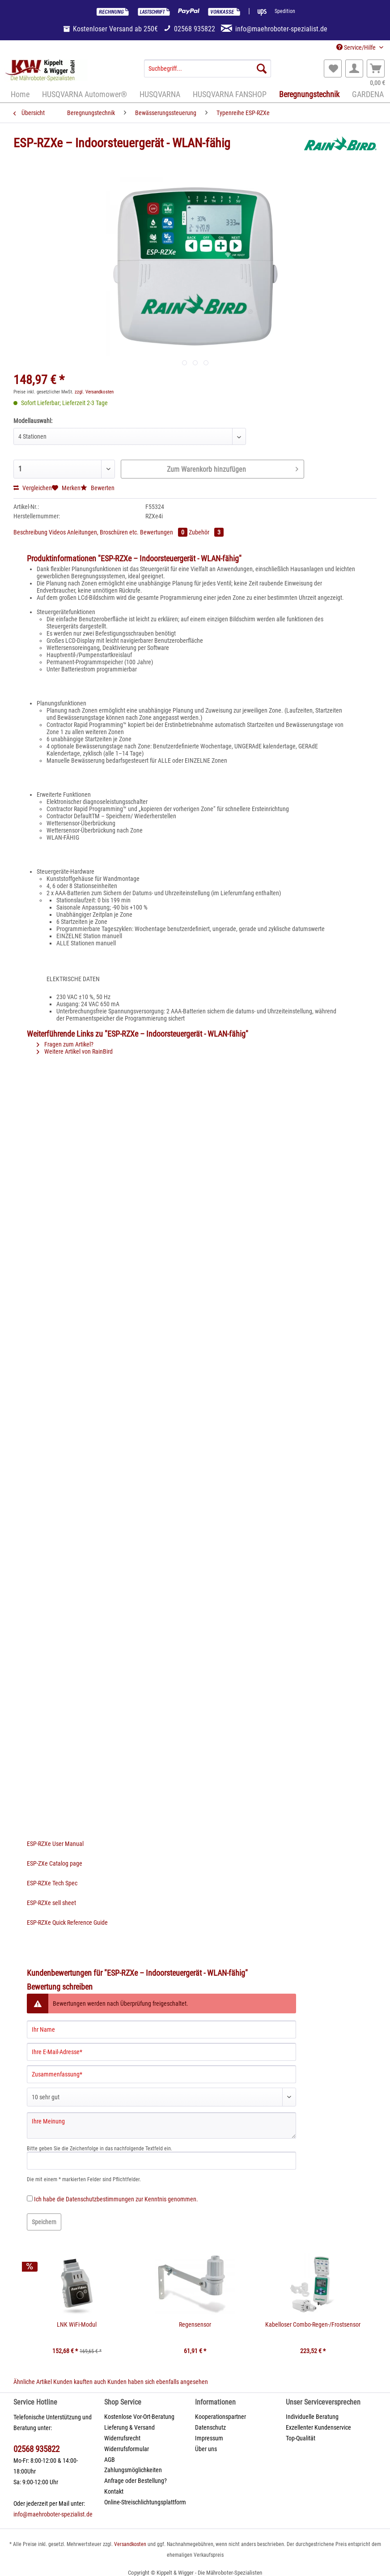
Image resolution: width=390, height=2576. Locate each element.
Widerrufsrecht (122, 2438)
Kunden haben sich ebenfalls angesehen (157, 2381)
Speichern (44, 2222)
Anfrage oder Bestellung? (135, 2480)
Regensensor (195, 2324)
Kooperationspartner (220, 2416)
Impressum (209, 2438)
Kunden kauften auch (79, 2381)
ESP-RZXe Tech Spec (52, 1883)
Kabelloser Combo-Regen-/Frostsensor (312, 2324)
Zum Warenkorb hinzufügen (232, 468)
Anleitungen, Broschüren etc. (103, 532)
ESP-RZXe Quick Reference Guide (67, 1922)
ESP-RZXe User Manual (55, 1843)
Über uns (206, 2448)
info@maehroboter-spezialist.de (53, 2514)
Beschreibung (30, 532)
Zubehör (206, 532)
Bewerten (97, 487)
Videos (58, 532)
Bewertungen (164, 532)
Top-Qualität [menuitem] (300, 2438)
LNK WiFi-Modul (77, 2324)
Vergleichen (32, 487)
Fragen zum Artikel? (65, 1044)
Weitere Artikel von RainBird (75, 1051)
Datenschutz (210, 2427)
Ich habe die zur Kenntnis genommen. (116, 2199)
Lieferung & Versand (129, 2427)
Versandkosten (130, 2544)
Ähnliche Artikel (32, 2381)
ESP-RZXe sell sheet (51, 1902)
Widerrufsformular (126, 2448)
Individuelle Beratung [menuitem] (312, 2416)
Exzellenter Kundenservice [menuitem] (318, 2427)
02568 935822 (36, 2449)
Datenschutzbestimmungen (100, 2199)
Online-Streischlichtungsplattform (145, 2502)
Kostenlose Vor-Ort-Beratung (139, 2416)
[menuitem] (207, 72)
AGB (109, 2459)
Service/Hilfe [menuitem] (356, 47)
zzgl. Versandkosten (94, 392)
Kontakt (113, 2491)
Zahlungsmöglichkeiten (133, 2469)
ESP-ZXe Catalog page (54, 1863)
